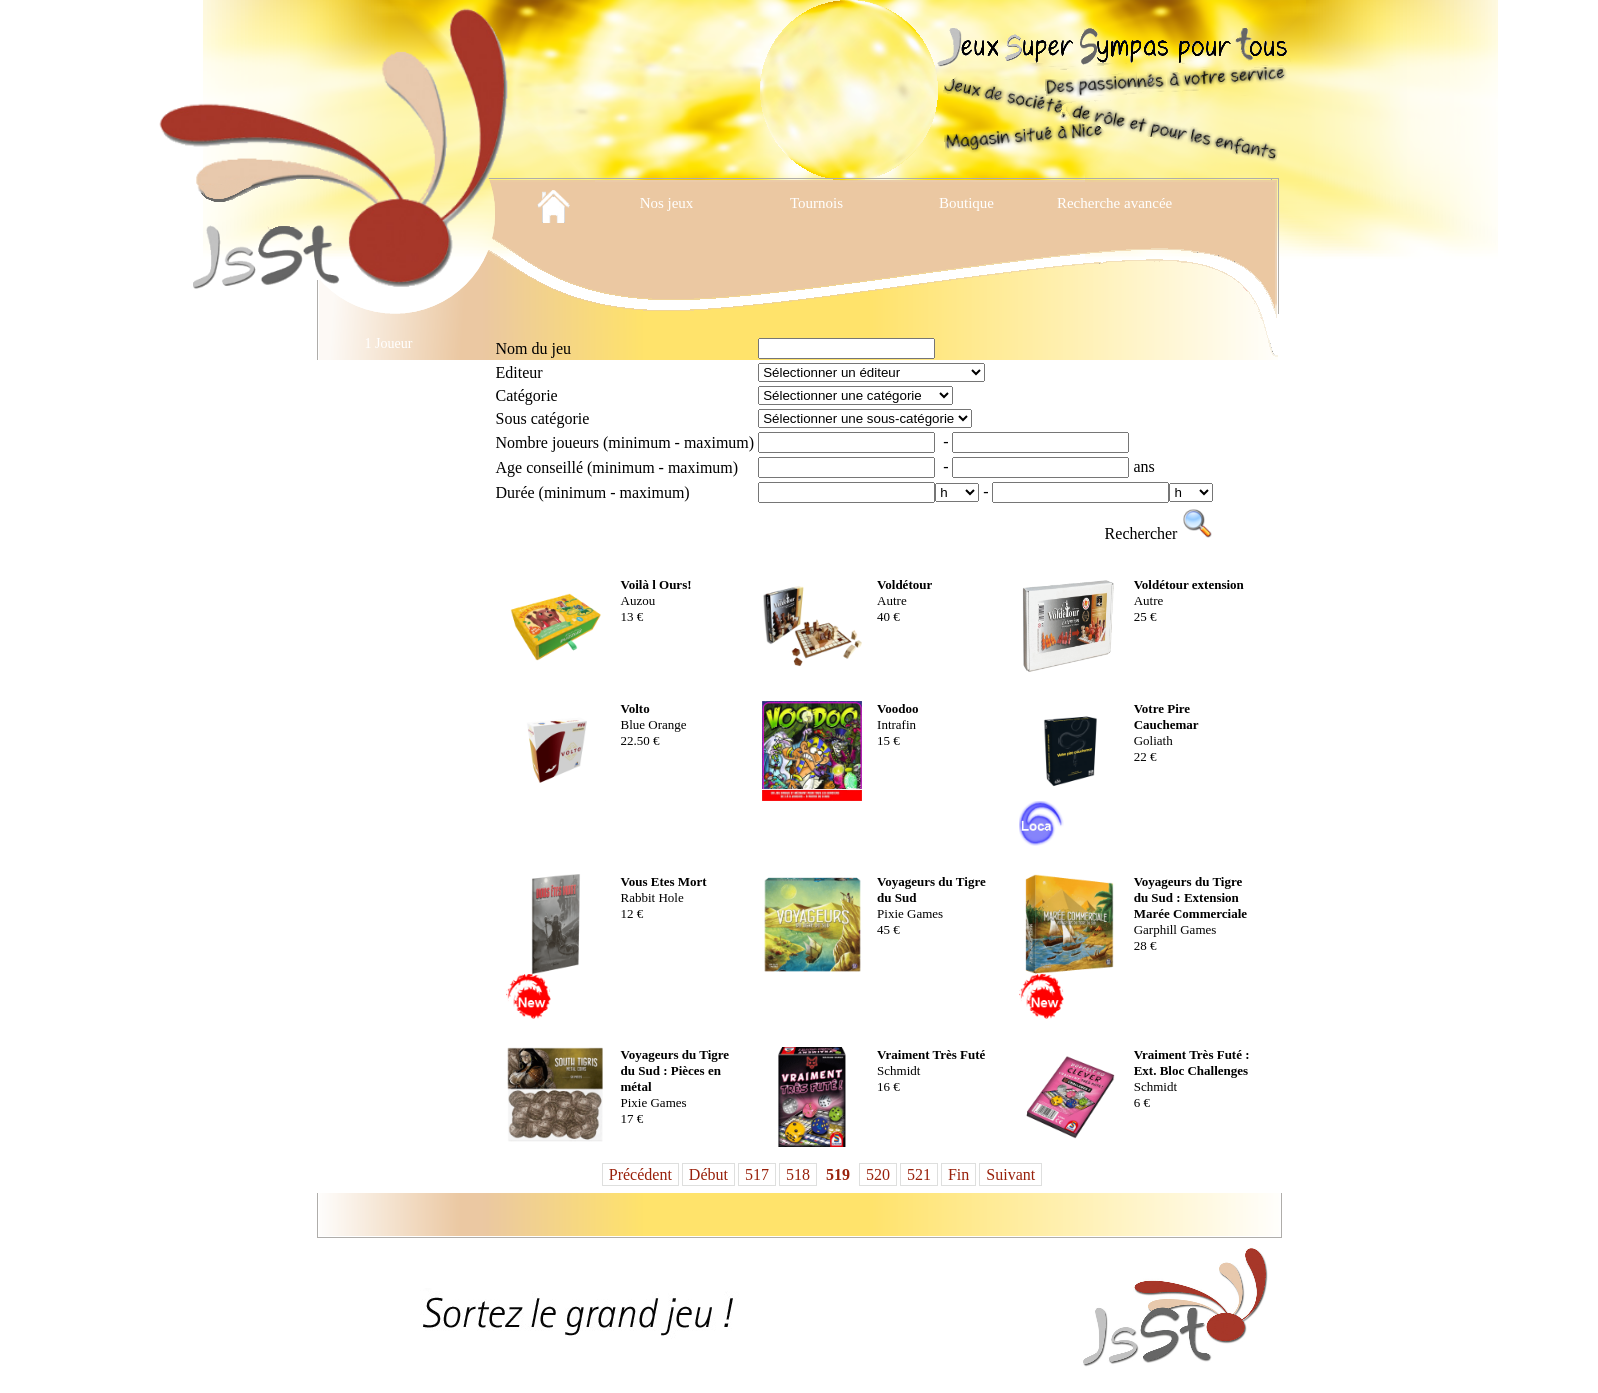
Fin (958, 1174)
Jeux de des (388, 728)
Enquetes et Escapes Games (389, 518)
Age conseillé (617, 467)
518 (798, 1174)
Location (389, 1008)
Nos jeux (667, 203)
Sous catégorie (543, 418)
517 (757, 1174)
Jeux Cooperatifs (388, 588)
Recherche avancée (1116, 203)
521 (919, 1174)
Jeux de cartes (388, 658)
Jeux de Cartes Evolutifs (388, 693)
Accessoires (388, 413)
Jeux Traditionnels (388, 938)
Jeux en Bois (389, 868)
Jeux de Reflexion (388, 798)
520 (878, 1174)
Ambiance (389, 448)
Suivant (1010, 1174)
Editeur (519, 372)
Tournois (816, 203)
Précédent (640, 1174)
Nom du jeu (534, 348)
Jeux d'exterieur (388, 623)
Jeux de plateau (388, 763)
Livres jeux (388, 973)
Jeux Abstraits (388, 553)
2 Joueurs (388, 378)
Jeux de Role (388, 833)
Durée (593, 492)
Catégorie (527, 395)
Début (708, 1174)
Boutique (966, 203)
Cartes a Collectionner (388, 483)
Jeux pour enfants (388, 903)
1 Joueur (389, 343)
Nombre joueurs (625, 442)
